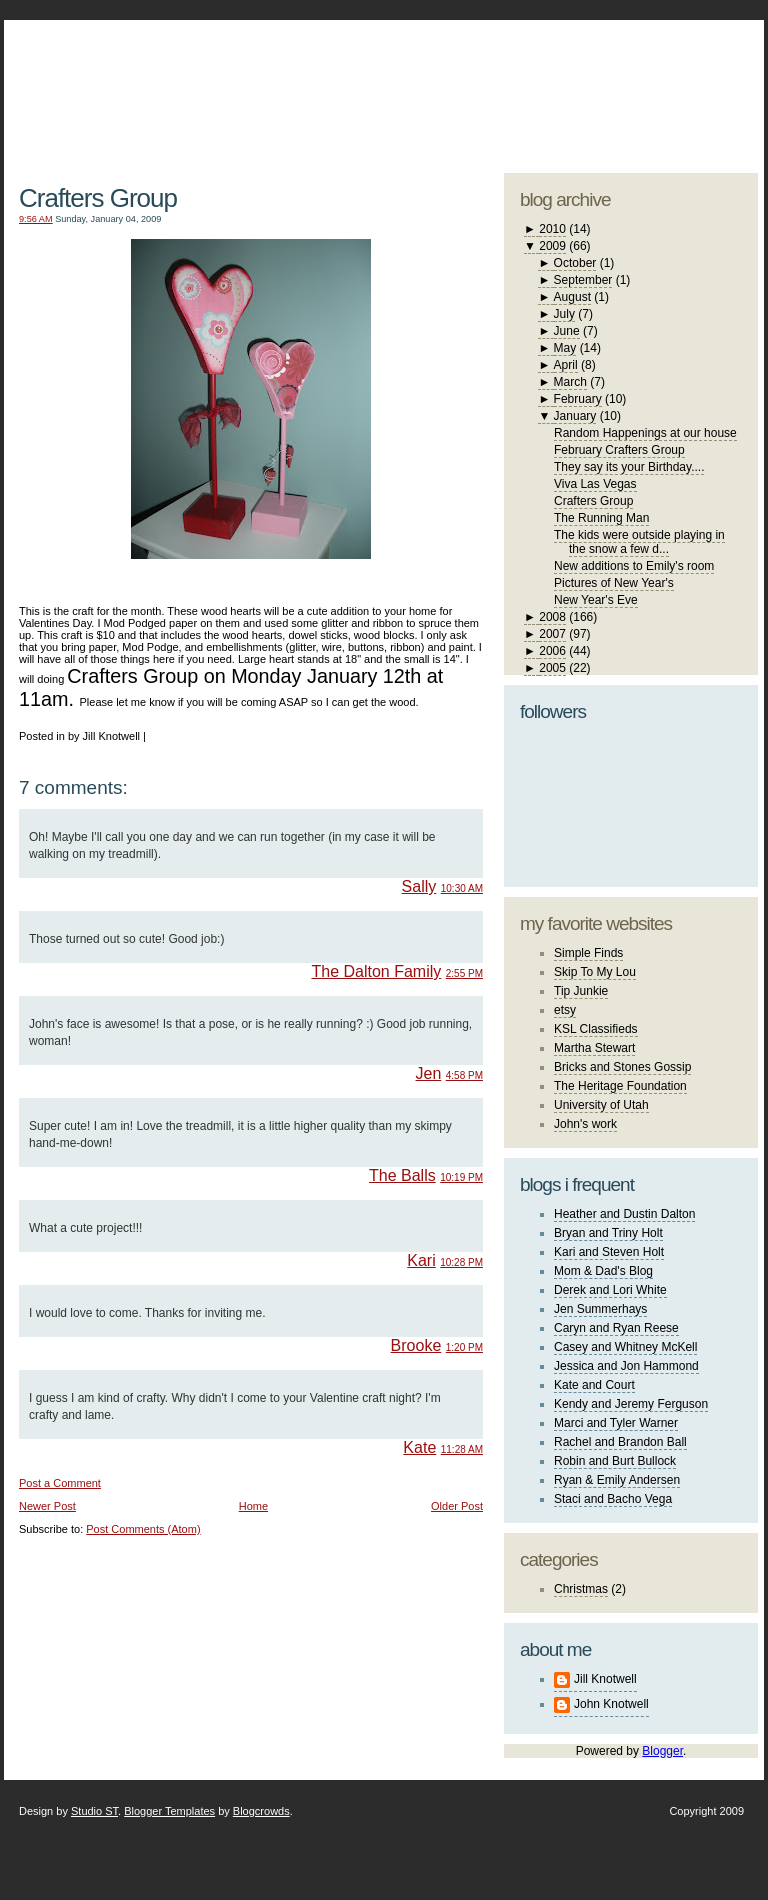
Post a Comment (60, 1483)
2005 (552, 668)
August (572, 297)
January (575, 416)
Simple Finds (588, 953)
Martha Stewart (594, 1048)
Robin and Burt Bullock (615, 1461)
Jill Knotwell (605, 1679)
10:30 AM (462, 888)
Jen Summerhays (600, 1309)
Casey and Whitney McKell (625, 1347)
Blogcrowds (261, 1811)
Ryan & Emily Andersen (617, 1480)
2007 (552, 634)
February (578, 399)
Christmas (581, 1589)
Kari (421, 1260)
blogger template (683, 70)
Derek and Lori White (610, 1290)
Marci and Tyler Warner (616, 1423)
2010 (552, 229)
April (566, 365)
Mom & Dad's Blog (603, 1271)
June (567, 331)
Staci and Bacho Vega (613, 1499)
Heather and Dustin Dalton (624, 1214)
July (564, 314)
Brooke (416, 1345)
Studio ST (94, 1811)
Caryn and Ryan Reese (616, 1328)
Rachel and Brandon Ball (620, 1442)
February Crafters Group (619, 450)
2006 (552, 651)
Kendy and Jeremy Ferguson (631, 1404)
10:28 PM (461, 1262)
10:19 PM (461, 1177)
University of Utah (601, 1105)
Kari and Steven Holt (609, 1252)
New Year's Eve (596, 600)
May (565, 348)
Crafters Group (98, 198)
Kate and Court (594, 1385)
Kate (419, 1447)
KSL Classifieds (596, 1029)
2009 (552, 246)
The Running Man (601, 518)
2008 (552, 617)
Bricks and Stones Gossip (622, 1067)
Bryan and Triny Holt (608, 1233)
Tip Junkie (581, 991)
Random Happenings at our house (645, 433)
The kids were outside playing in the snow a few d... (639, 542)
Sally (419, 886)
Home (253, 1506)
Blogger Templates (169, 1811)
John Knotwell (611, 1704)
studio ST (601, 86)
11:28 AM (462, 1449)
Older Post (457, 1506)
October (575, 263)
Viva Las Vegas (595, 484)
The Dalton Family (376, 971)
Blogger (662, 1751)
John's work (585, 1124)
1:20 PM (464, 1347)
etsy (565, 1010)
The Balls (402, 1175)
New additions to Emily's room (634, 566)
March (570, 382)
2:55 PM (464, 973)
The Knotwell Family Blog (246, 80)
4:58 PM (464, 1075)
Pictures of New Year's (614, 583)
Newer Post (47, 1506)
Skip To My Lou (595, 972)
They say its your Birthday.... (629, 467)
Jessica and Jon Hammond (626, 1366)
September (583, 280)
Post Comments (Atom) (143, 1529)
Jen (429, 1073)
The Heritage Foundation (620, 1086)
